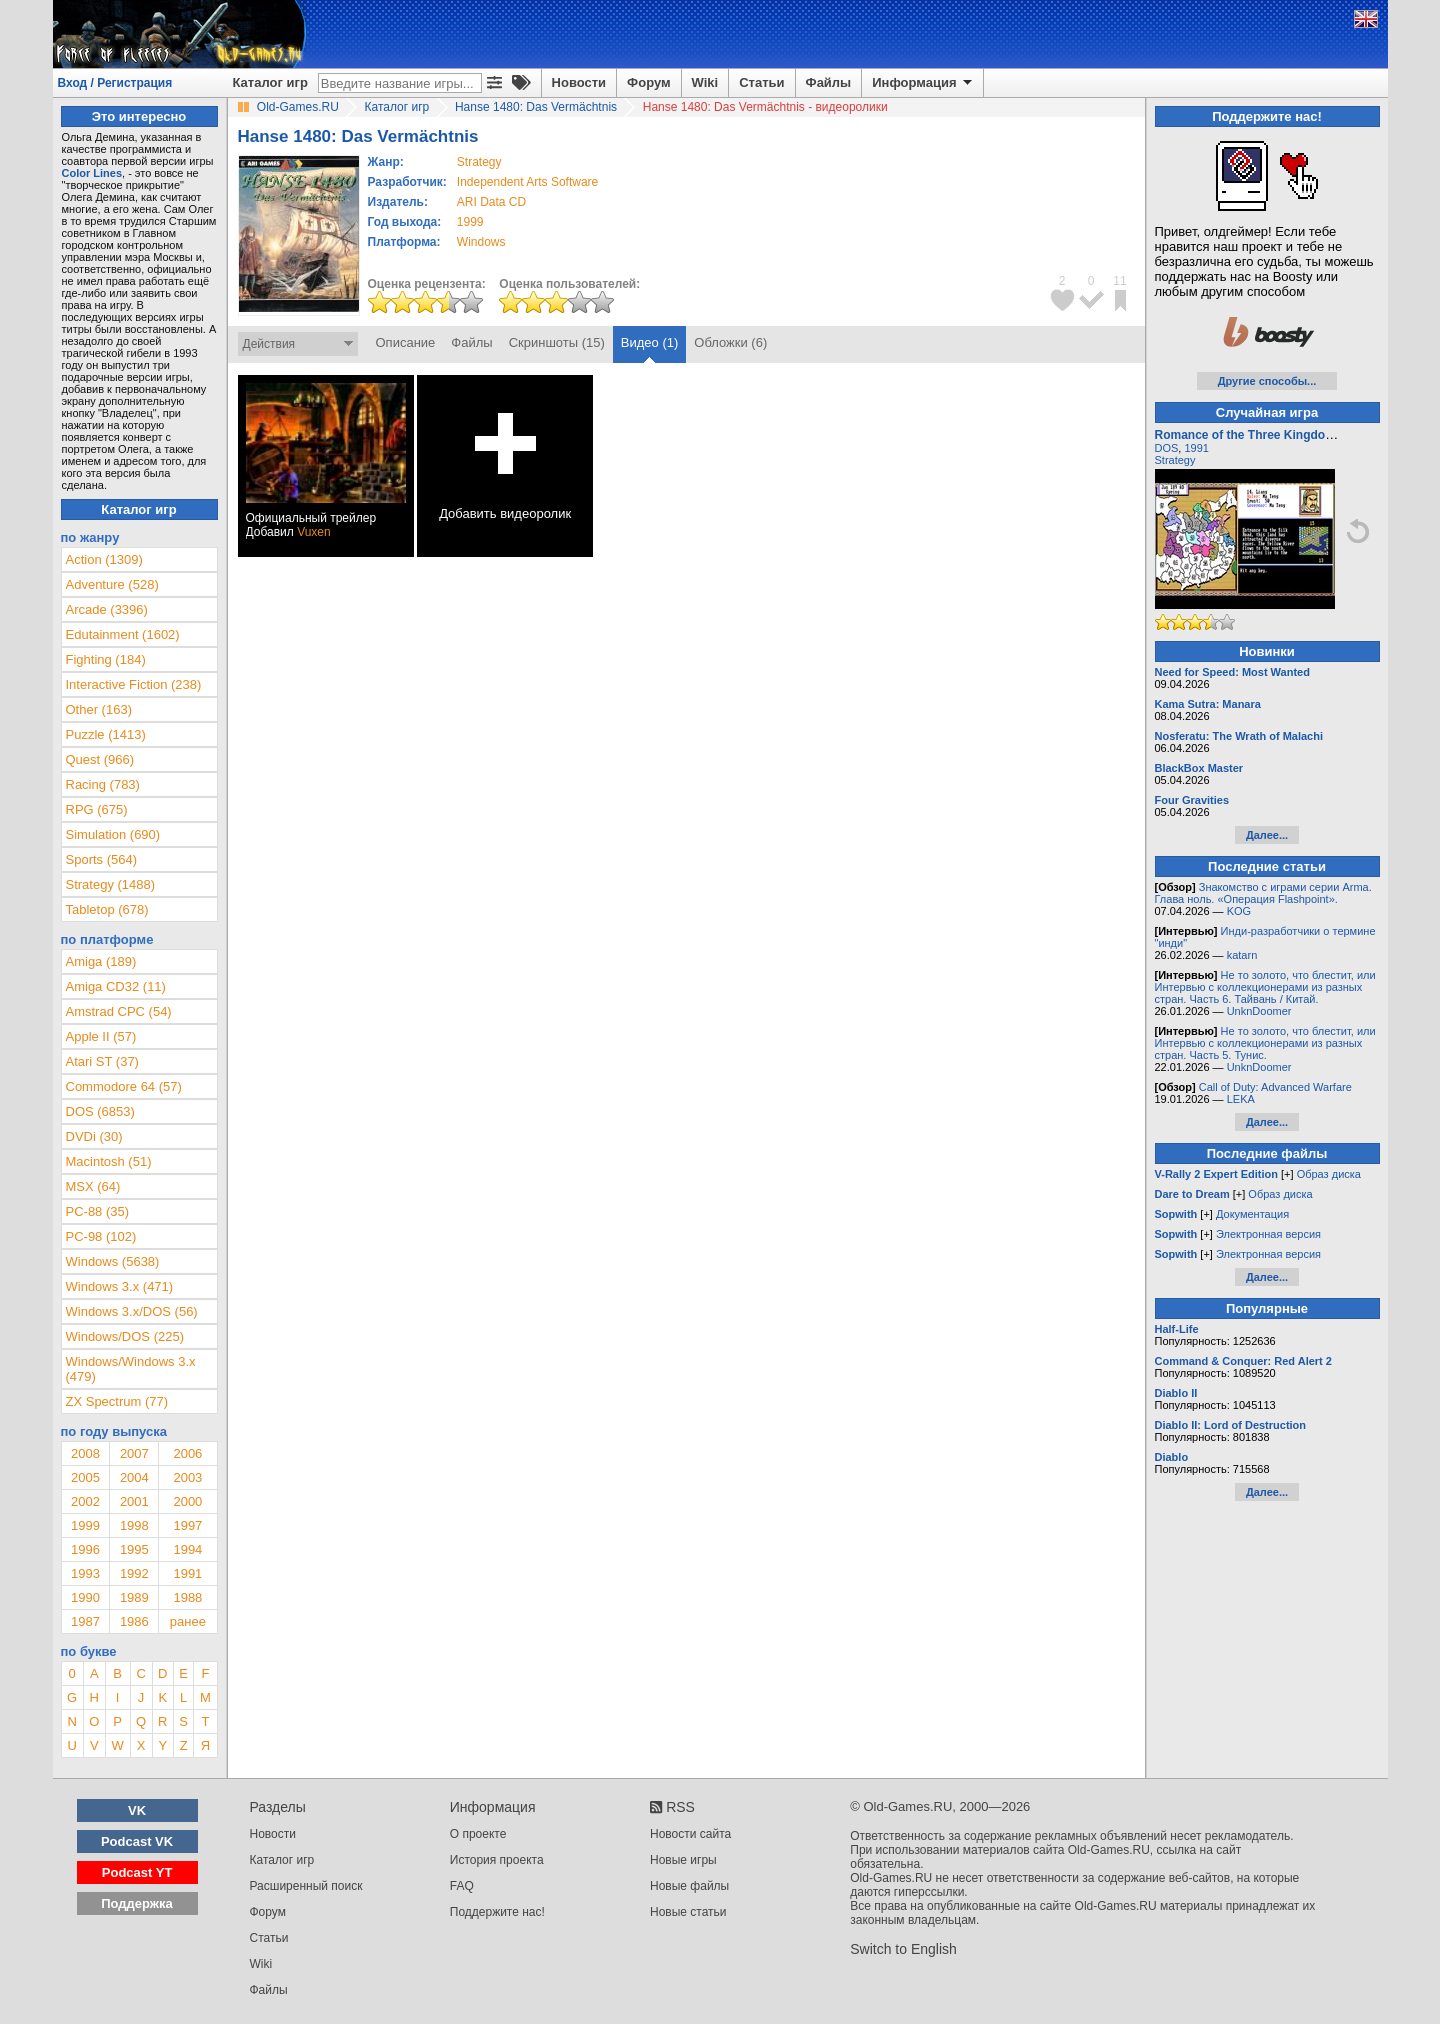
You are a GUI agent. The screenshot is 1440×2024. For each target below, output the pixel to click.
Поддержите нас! (497, 1912)
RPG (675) (97, 809)
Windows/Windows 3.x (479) (131, 1369)
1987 (85, 1621)
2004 (134, 1477)
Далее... (1267, 835)
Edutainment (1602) (123, 634)
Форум (648, 82)
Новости (579, 82)
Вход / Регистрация (115, 83)
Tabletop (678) (107, 909)
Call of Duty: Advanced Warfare (1275, 1087)
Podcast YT (137, 1872)
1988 (187, 1597)
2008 (85, 1453)
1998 (134, 1525)
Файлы (829, 82)
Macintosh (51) (109, 1161)
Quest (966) (100, 759)
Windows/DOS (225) (125, 1336)
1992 (134, 1573)
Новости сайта (690, 1834)
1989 (134, 1597)
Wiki (705, 82)
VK (137, 1810)
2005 (85, 1477)
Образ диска (1329, 1174)
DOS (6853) (100, 1111)
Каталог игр (270, 82)
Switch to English (903, 1949)
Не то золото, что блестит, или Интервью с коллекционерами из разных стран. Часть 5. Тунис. (1265, 1043)
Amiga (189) (101, 961)
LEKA (1241, 1099)
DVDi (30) (94, 1136)
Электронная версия (1268, 1234)
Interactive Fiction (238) (134, 684)
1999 (470, 222)
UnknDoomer (1259, 1011)
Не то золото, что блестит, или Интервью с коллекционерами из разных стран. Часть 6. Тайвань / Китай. (1265, 987)
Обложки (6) (730, 342)
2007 (134, 1453)
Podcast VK (137, 1841)
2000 (187, 1501)
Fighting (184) (106, 659)
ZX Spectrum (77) (117, 1401)
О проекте (478, 1834)
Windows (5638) (113, 1261)
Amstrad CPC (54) (119, 1011)
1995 (134, 1549)
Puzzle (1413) (106, 734)
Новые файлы (689, 1886)
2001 (134, 1501)
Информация (923, 83)
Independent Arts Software (527, 182)
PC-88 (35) (98, 1211)
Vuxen (314, 532)
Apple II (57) (101, 1036)
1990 (85, 1597)
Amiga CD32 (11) (116, 986)
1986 (134, 1621)
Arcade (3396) (107, 609)
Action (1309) (104, 559)
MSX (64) (93, 1186)
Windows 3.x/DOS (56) (132, 1311)
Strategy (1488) (111, 884)
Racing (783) (103, 784)
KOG (1239, 911)
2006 (187, 1453)
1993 (85, 1573)
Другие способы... (1267, 381)
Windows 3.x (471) (120, 1286)
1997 (187, 1525)
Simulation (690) (113, 834)
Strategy (1175, 460)
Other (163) (99, 709)
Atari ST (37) (102, 1061)
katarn (1242, 955)
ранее (188, 1621)
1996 (85, 1549)
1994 (187, 1549)
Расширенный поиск (306, 1886)
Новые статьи (688, 1912)
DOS (1167, 448)
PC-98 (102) (101, 1236)
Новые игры (683, 1860)
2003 (187, 1477)
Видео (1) (649, 342)
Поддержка (137, 1903)
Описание (406, 342)
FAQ (462, 1886)
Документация (1252, 1214)
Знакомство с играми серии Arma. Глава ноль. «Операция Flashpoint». (1263, 893)
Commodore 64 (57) (124, 1086)
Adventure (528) (112, 584)
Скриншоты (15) (557, 342)
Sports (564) (102, 859)
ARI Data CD (491, 202)
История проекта (497, 1860)
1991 (187, 1573)
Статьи (761, 82)
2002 (85, 1501)
